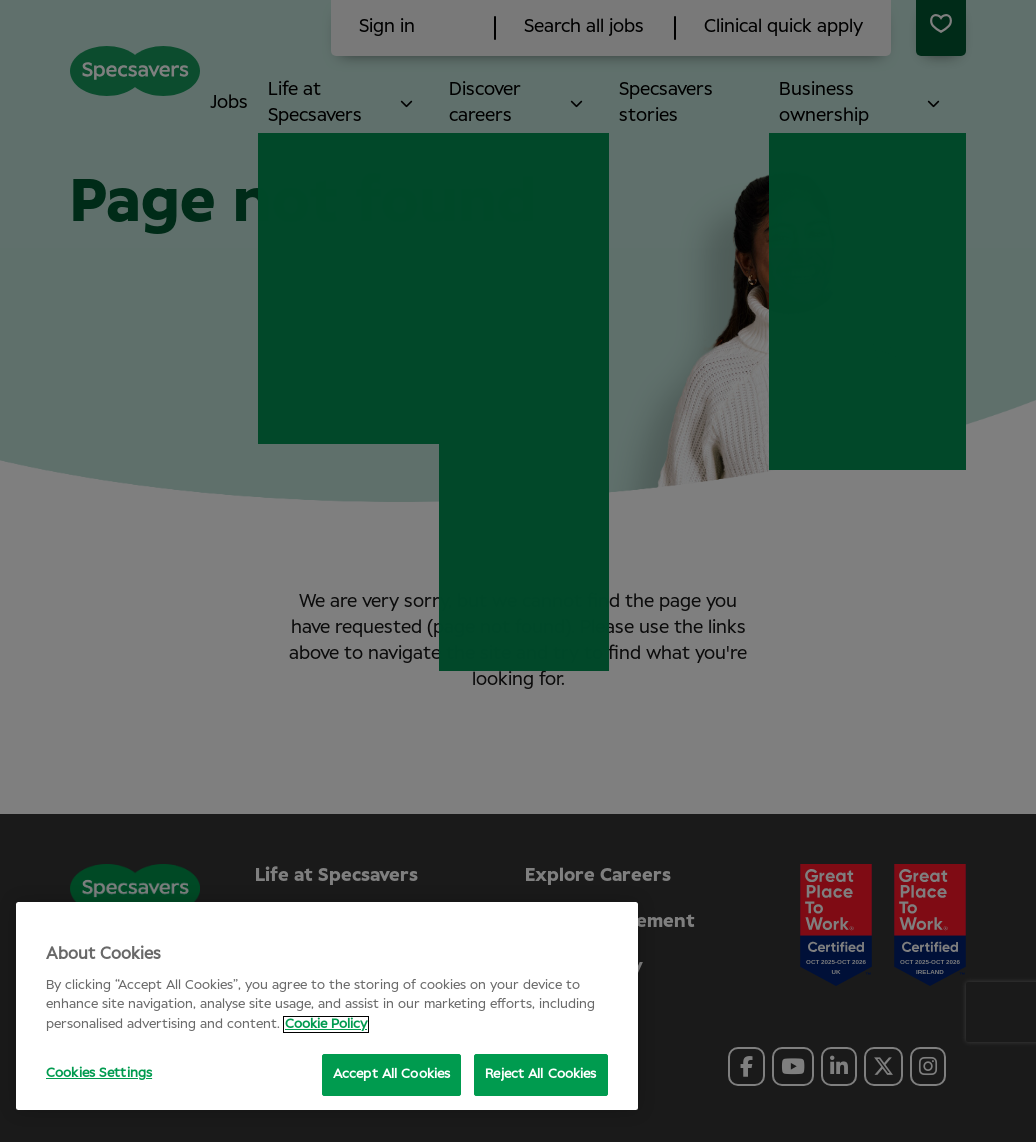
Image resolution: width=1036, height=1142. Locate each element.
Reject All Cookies (540, 1074)
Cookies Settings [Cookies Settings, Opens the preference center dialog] (99, 1073)
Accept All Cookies (391, 1074)
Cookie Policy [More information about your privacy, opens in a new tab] (326, 1024)
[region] (327, 1006)
